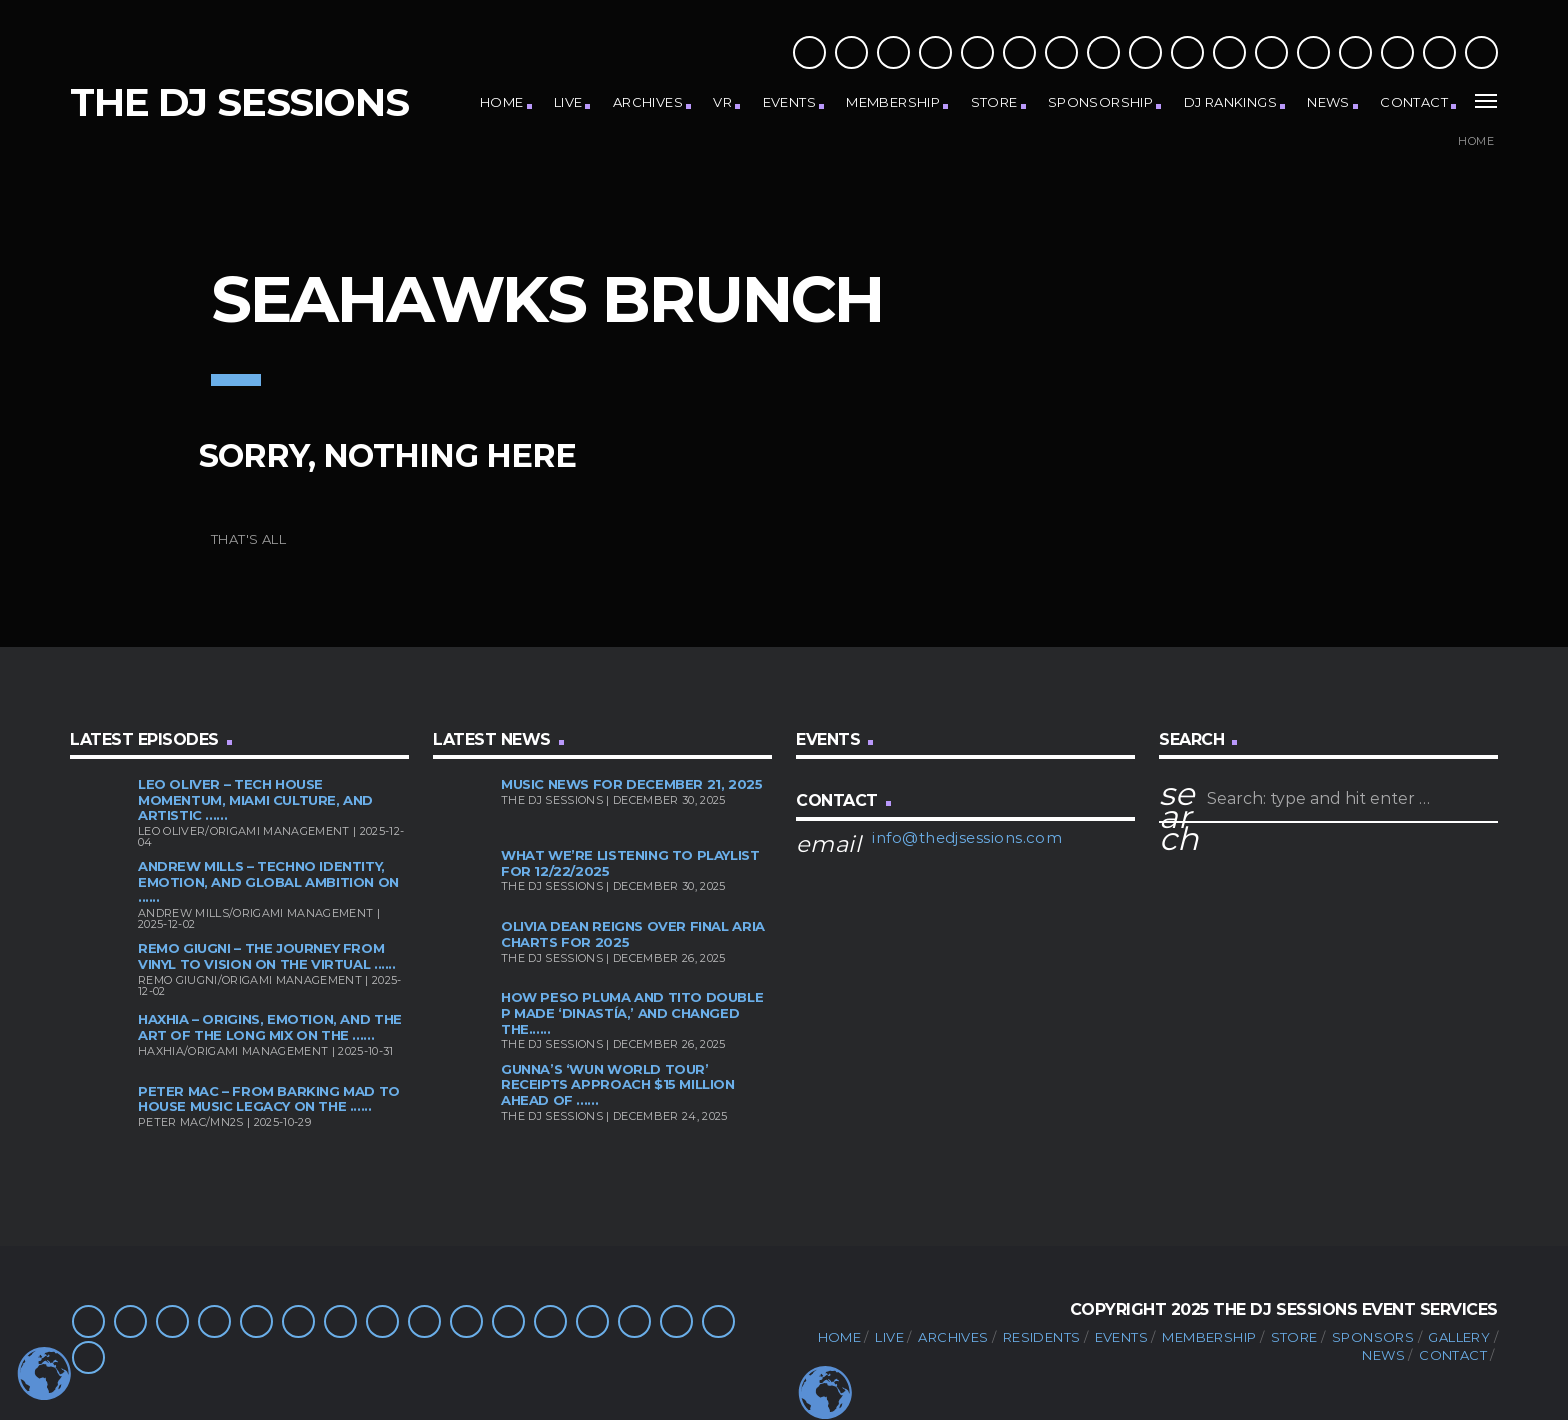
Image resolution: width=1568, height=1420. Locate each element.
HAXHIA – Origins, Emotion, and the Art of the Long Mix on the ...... (270, 1027)
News (1328, 102)
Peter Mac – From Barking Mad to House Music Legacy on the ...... (269, 1099)
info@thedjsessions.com (967, 837)
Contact (1414, 102)
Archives (648, 102)
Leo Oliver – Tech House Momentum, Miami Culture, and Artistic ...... (255, 799)
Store (994, 102)
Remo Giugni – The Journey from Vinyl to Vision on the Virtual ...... (267, 956)
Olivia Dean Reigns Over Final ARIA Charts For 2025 (633, 934)
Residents (1042, 1337)
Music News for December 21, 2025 (632, 784)
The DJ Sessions (239, 102)
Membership (893, 102)
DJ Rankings (1230, 102)
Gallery (1459, 1337)
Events (789, 102)
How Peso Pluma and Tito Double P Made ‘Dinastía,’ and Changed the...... (632, 1012)
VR (722, 102)
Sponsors (1373, 1337)
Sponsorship (1100, 102)
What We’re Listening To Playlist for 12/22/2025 (630, 863)
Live (568, 102)
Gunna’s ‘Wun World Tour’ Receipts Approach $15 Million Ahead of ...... (618, 1084)
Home (502, 102)
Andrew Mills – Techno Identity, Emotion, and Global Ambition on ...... (268, 881)
